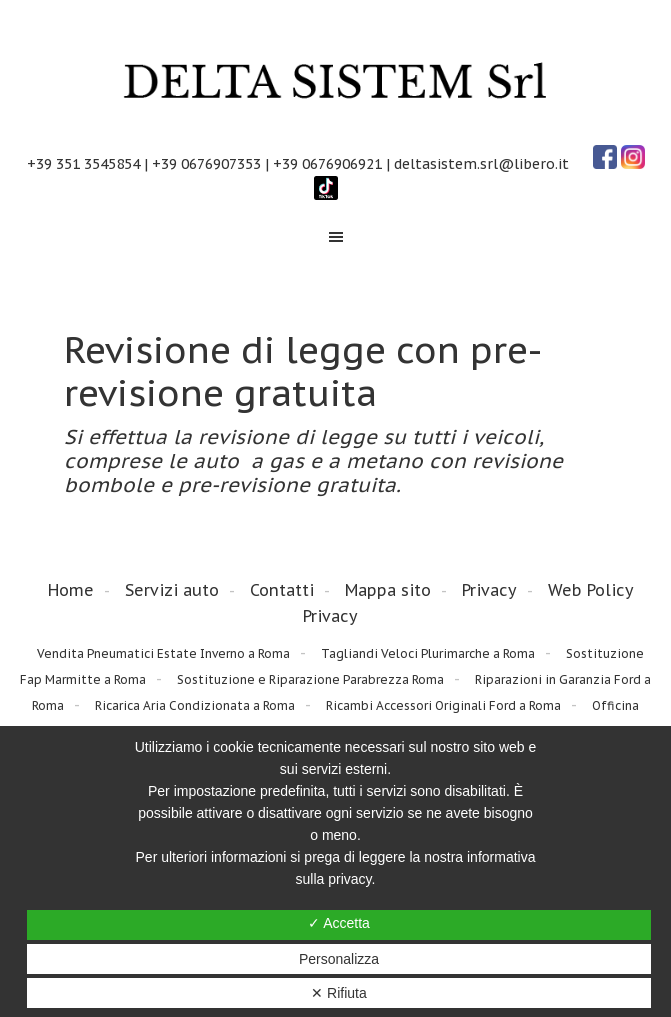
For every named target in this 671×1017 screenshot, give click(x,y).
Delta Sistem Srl (335, 82)
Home (71, 590)
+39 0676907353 (206, 164)
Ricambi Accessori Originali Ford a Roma (443, 705)
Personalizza (339, 959)
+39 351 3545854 (83, 164)
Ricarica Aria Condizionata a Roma (195, 705)
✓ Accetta (339, 923)
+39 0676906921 (327, 164)
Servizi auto (172, 590)
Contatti (282, 590)
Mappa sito (388, 590)
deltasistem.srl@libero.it (481, 164)
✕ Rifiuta (339, 993)
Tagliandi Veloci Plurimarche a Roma (428, 653)
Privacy (489, 590)
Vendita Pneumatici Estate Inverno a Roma (163, 653)
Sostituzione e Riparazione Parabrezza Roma (310, 679)
